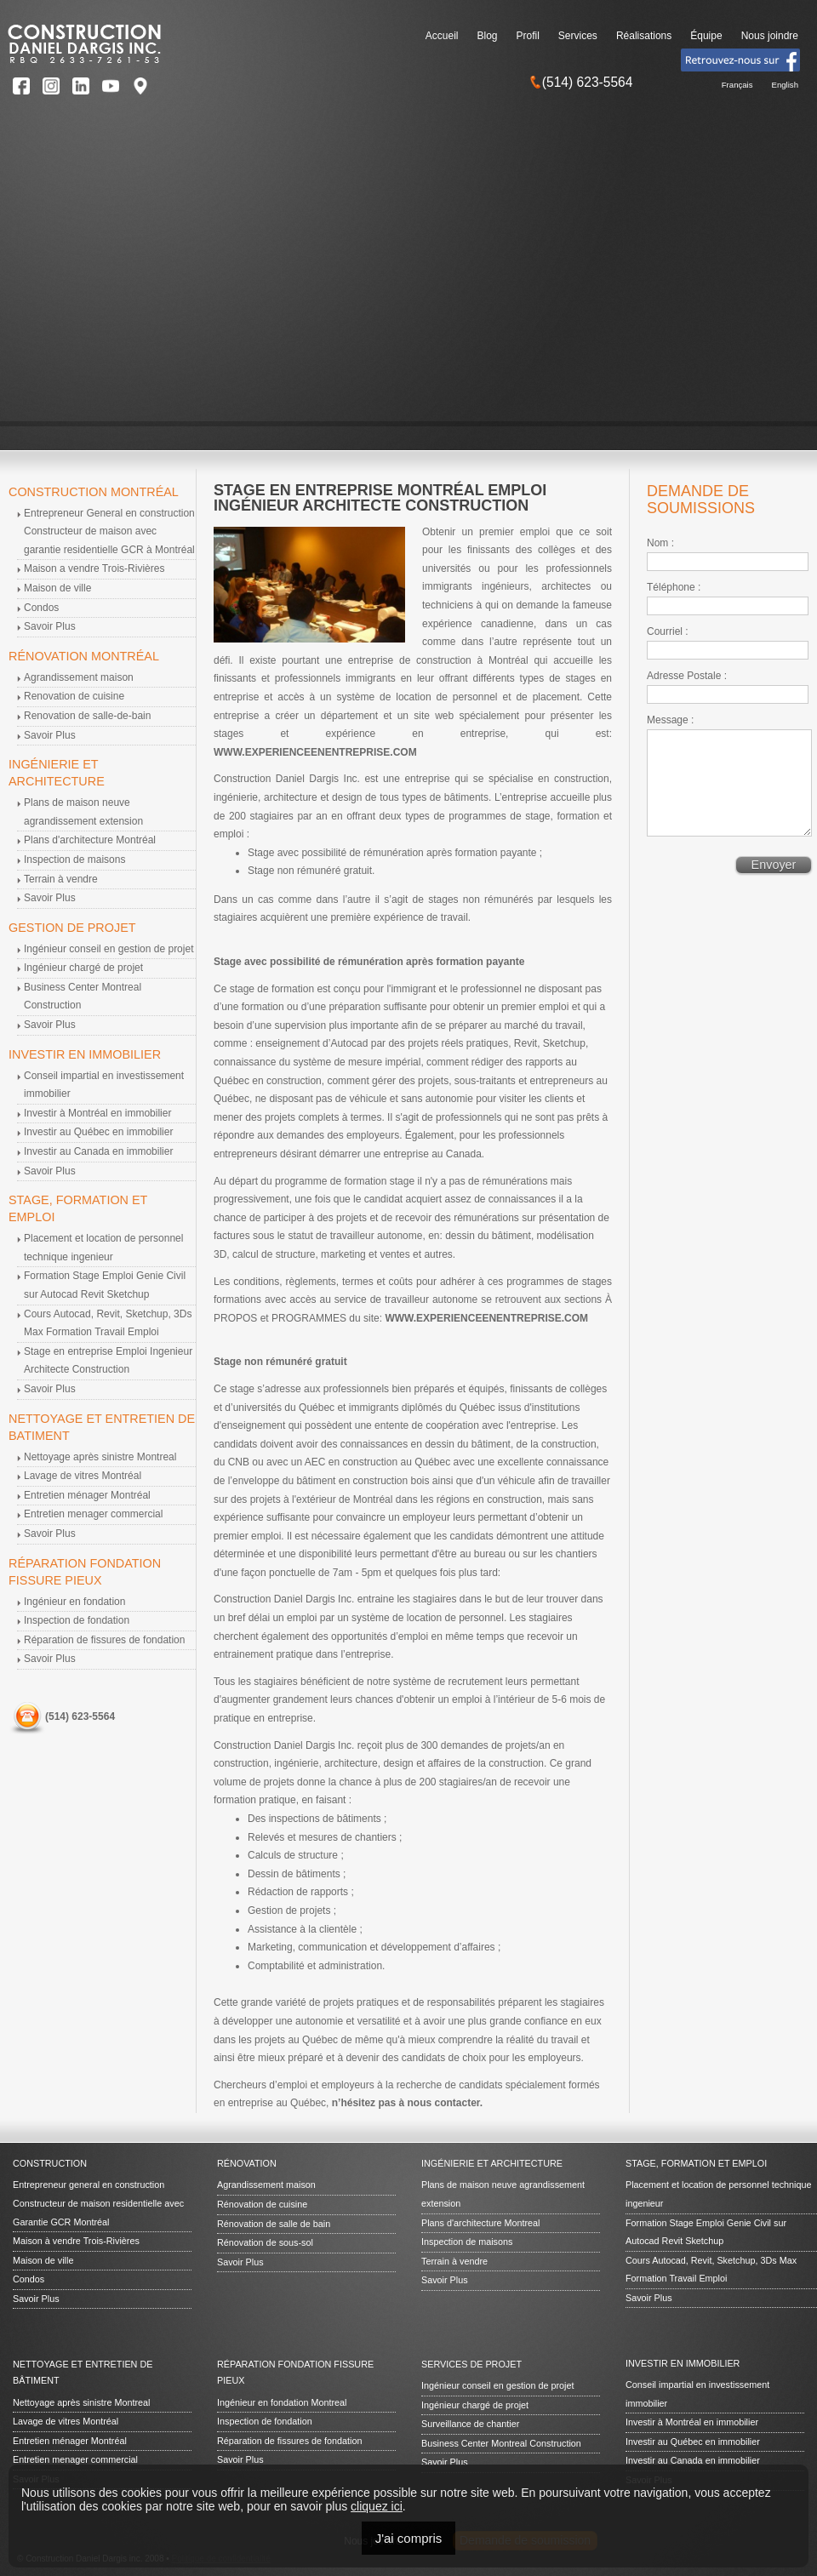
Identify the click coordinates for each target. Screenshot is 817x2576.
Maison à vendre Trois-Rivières (76, 2241)
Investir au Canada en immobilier (98, 1151)
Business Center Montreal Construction (501, 2443)
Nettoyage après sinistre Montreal (100, 1457)
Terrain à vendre (61, 879)
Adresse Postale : (687, 675)
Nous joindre (769, 36)
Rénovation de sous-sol (265, 2242)
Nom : (660, 542)
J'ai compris (409, 2538)
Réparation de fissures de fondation (104, 1640)
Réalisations (643, 36)
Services (577, 36)
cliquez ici (377, 2506)
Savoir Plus (50, 626)
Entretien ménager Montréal (87, 1495)
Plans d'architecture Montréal (90, 840)
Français (737, 84)
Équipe (706, 36)
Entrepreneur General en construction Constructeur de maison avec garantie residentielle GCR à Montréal (109, 531)
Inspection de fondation (76, 1620)
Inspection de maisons (74, 859)
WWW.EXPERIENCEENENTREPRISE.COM (315, 752)
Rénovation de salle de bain (273, 2224)
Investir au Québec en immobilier (98, 1132)
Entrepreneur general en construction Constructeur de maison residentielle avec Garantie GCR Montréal (98, 2202)
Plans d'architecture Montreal (480, 2223)
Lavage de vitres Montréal (82, 1476)
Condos (41, 608)
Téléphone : (673, 587)
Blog (487, 36)
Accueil (442, 36)
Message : (670, 720)
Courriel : (667, 631)
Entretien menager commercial (93, 1514)
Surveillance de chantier (470, 2424)
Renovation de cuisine (74, 696)
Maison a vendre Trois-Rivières (94, 568)
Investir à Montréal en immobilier (97, 1113)
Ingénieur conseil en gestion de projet (108, 949)
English (785, 84)
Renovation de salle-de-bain (87, 716)
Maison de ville (57, 588)
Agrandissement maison (79, 677)
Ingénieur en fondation (74, 1602)
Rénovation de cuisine (262, 2204)
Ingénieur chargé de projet (83, 968)
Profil (528, 36)
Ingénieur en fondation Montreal (281, 2402)
